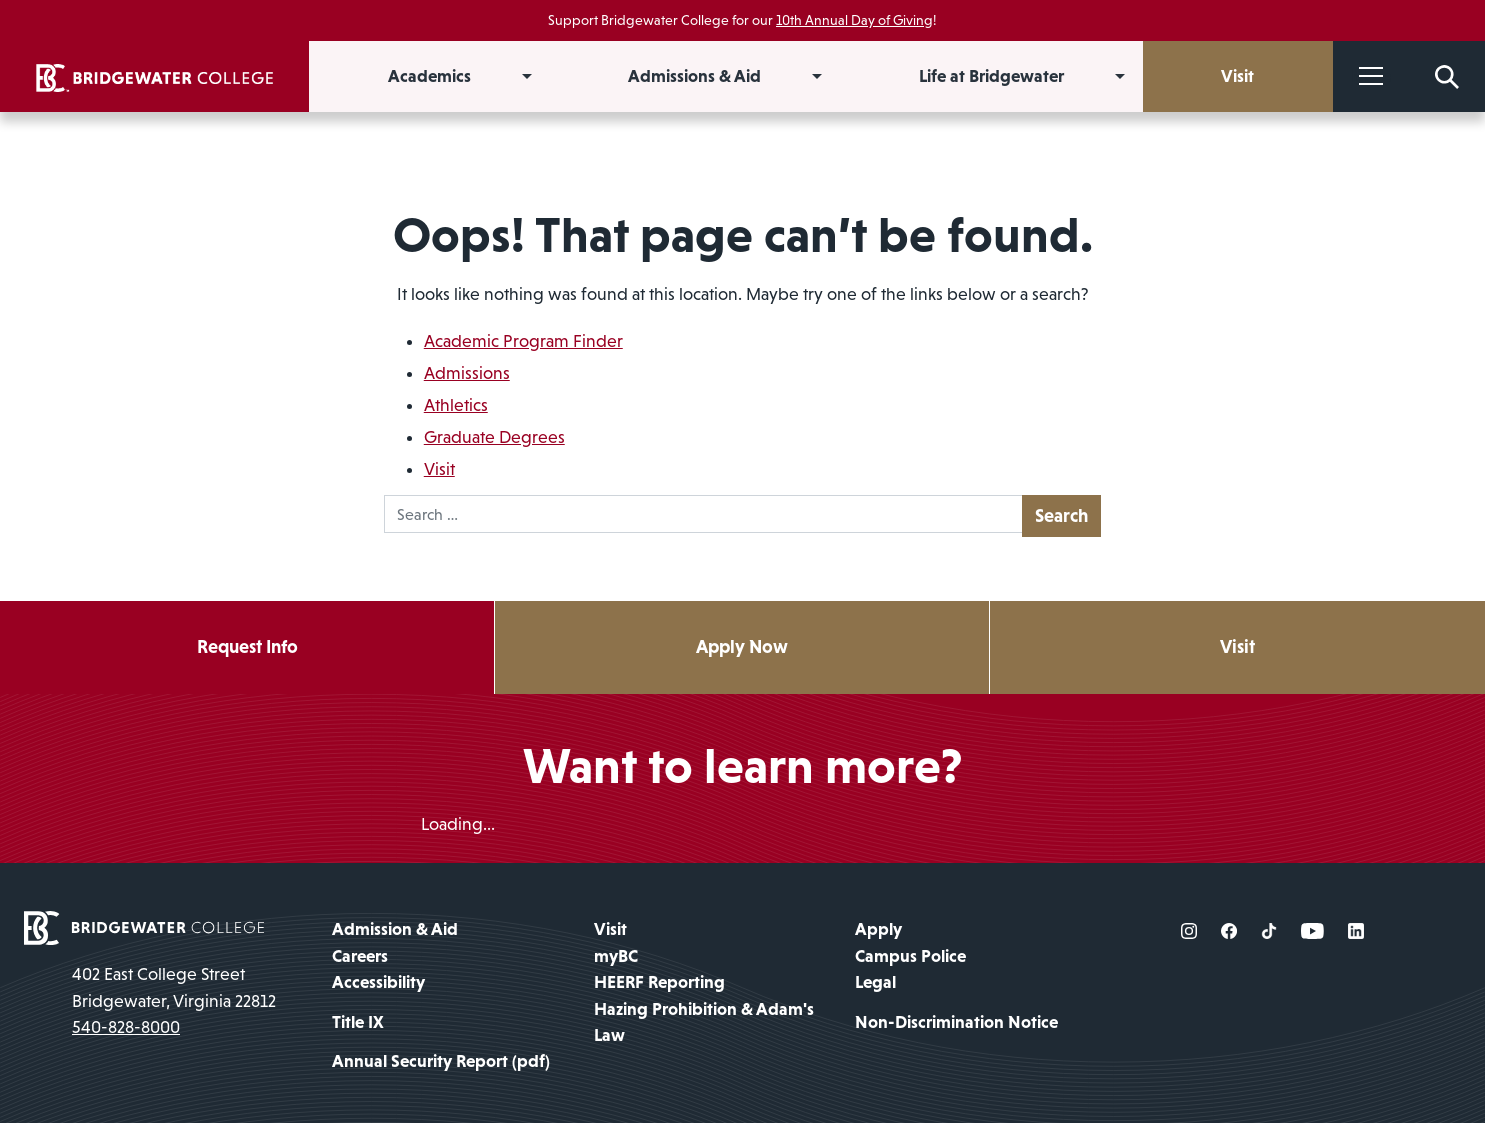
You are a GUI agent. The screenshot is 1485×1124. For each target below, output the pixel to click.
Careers (360, 956)
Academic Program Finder (523, 341)
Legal (875, 983)
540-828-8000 (126, 1028)
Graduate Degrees (494, 437)
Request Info (247, 647)
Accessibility (378, 983)
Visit (439, 469)
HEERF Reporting (659, 983)
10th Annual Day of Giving (854, 20)
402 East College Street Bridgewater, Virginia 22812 (174, 988)
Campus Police (910, 956)
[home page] (144, 927)
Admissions (467, 373)
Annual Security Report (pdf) (441, 1062)
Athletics (456, 405)
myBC (616, 956)
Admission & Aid (395, 930)
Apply (878, 930)
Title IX (358, 1022)
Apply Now (742, 647)
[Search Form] (1447, 76)
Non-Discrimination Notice (956, 1022)
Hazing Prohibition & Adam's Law (704, 1022)
